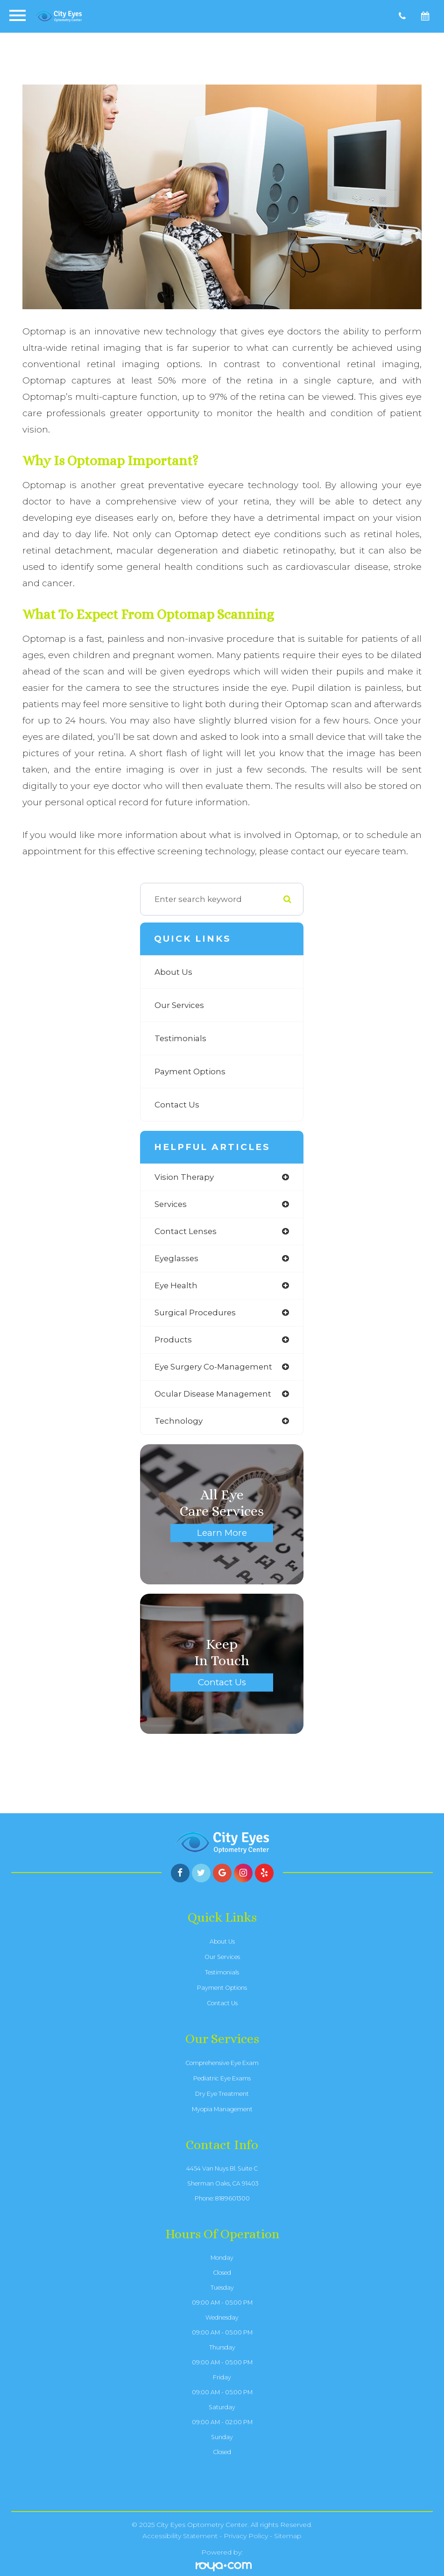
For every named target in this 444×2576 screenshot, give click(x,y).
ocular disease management (213, 1393)
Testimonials (180, 1038)
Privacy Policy (246, 2536)
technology (179, 1421)
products (173, 1339)
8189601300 (232, 2198)
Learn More (222, 1532)
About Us (173, 972)
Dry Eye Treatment (222, 2093)
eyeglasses (176, 1258)
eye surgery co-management (213, 1366)
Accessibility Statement (180, 2536)
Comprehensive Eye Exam (222, 2062)
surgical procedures (195, 1312)
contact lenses (186, 1231)
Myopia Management (222, 2109)
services (171, 1204)
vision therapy (184, 1177)
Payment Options (190, 1071)
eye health (176, 1285)
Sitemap (288, 2536)
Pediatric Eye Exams (222, 2078)
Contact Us (177, 1104)
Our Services (179, 1005)
